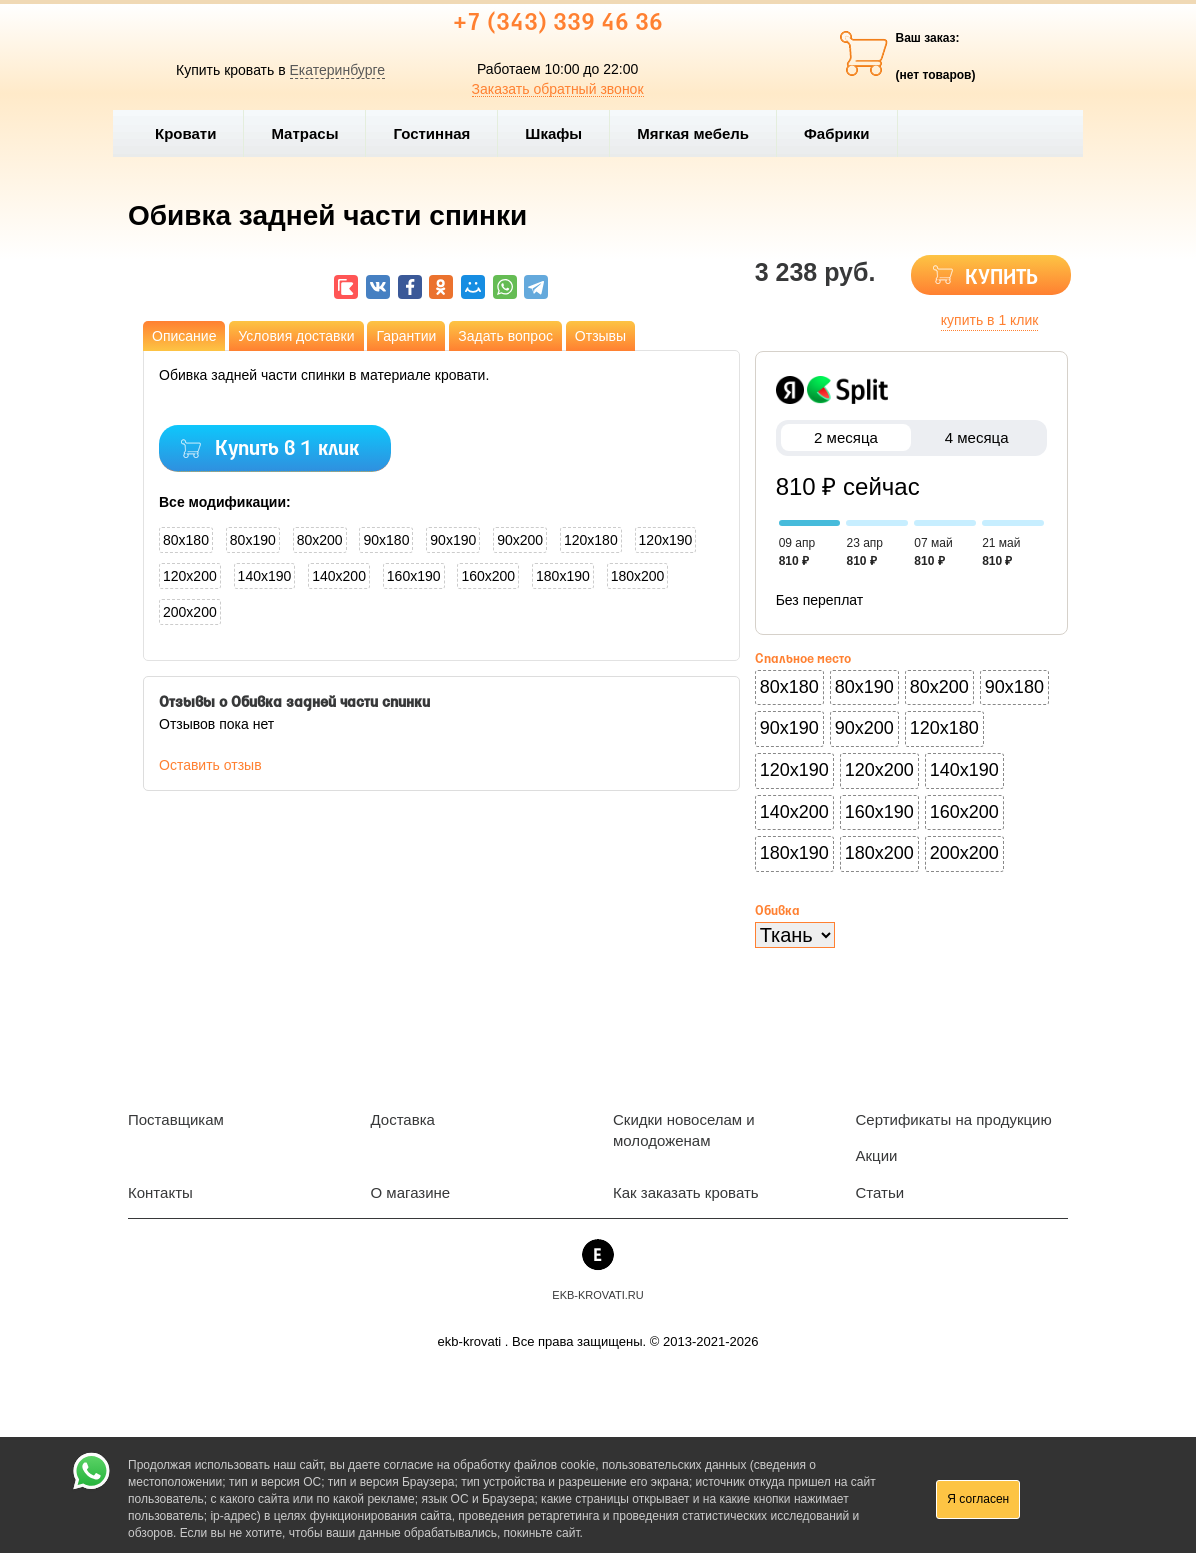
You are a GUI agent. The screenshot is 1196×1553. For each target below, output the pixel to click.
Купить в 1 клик (287, 449)
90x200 (520, 540)
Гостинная (440, 133)
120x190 (666, 540)
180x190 (563, 576)
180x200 (638, 576)
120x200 (190, 576)
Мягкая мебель (701, 133)
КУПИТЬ (1001, 278)
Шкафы (553, 133)
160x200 (488, 576)
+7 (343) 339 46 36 (558, 24)
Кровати (194, 133)
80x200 (320, 540)
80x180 (186, 540)
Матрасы (304, 133)
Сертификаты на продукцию (954, 1119)
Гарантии (406, 336)
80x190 (253, 540)
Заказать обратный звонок (558, 89)
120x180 (591, 540)
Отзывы (600, 336)
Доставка (403, 1119)
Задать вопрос (505, 336)
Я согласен (978, 1499)
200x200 (190, 612)
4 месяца (976, 437)
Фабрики (845, 133)
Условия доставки (296, 336)
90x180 (386, 540)
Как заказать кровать (686, 1192)
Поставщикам (176, 1119)
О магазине (411, 1192)
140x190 (265, 576)
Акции (877, 1155)
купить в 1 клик (990, 320)
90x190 (453, 540)
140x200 (339, 576)
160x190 (414, 576)
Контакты (160, 1192)
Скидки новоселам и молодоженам (684, 1130)
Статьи (880, 1192)
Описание (184, 336)
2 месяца (846, 437)
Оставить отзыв (210, 765)
